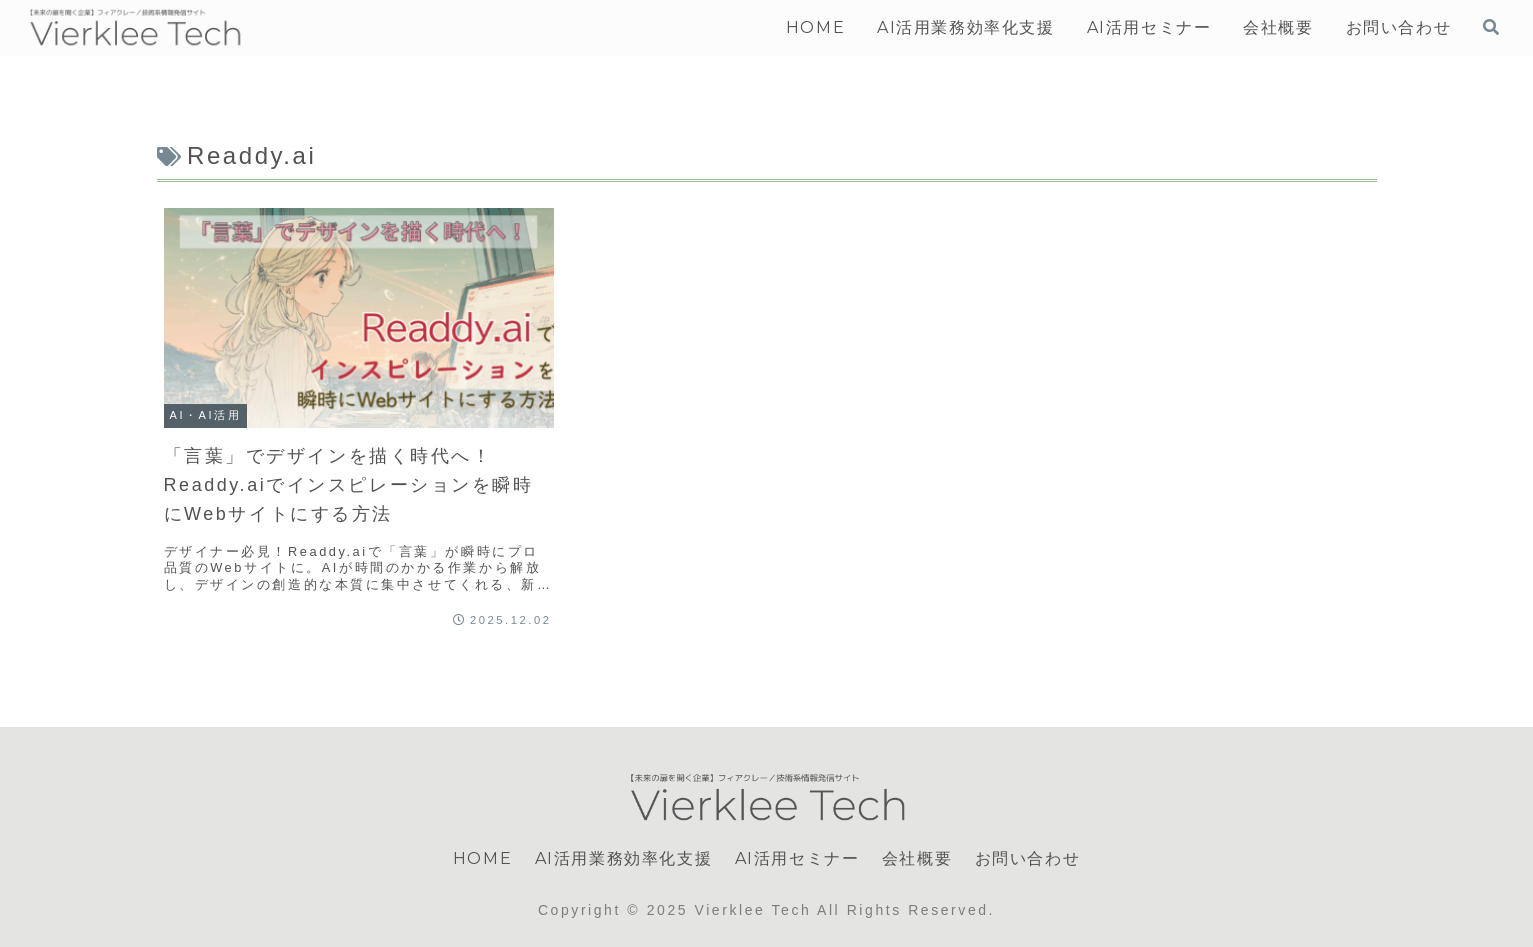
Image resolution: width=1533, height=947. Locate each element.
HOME (482, 858)
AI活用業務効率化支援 (624, 858)
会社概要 (917, 858)
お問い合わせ (1028, 858)
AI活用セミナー (797, 858)
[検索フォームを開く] (1491, 27)
